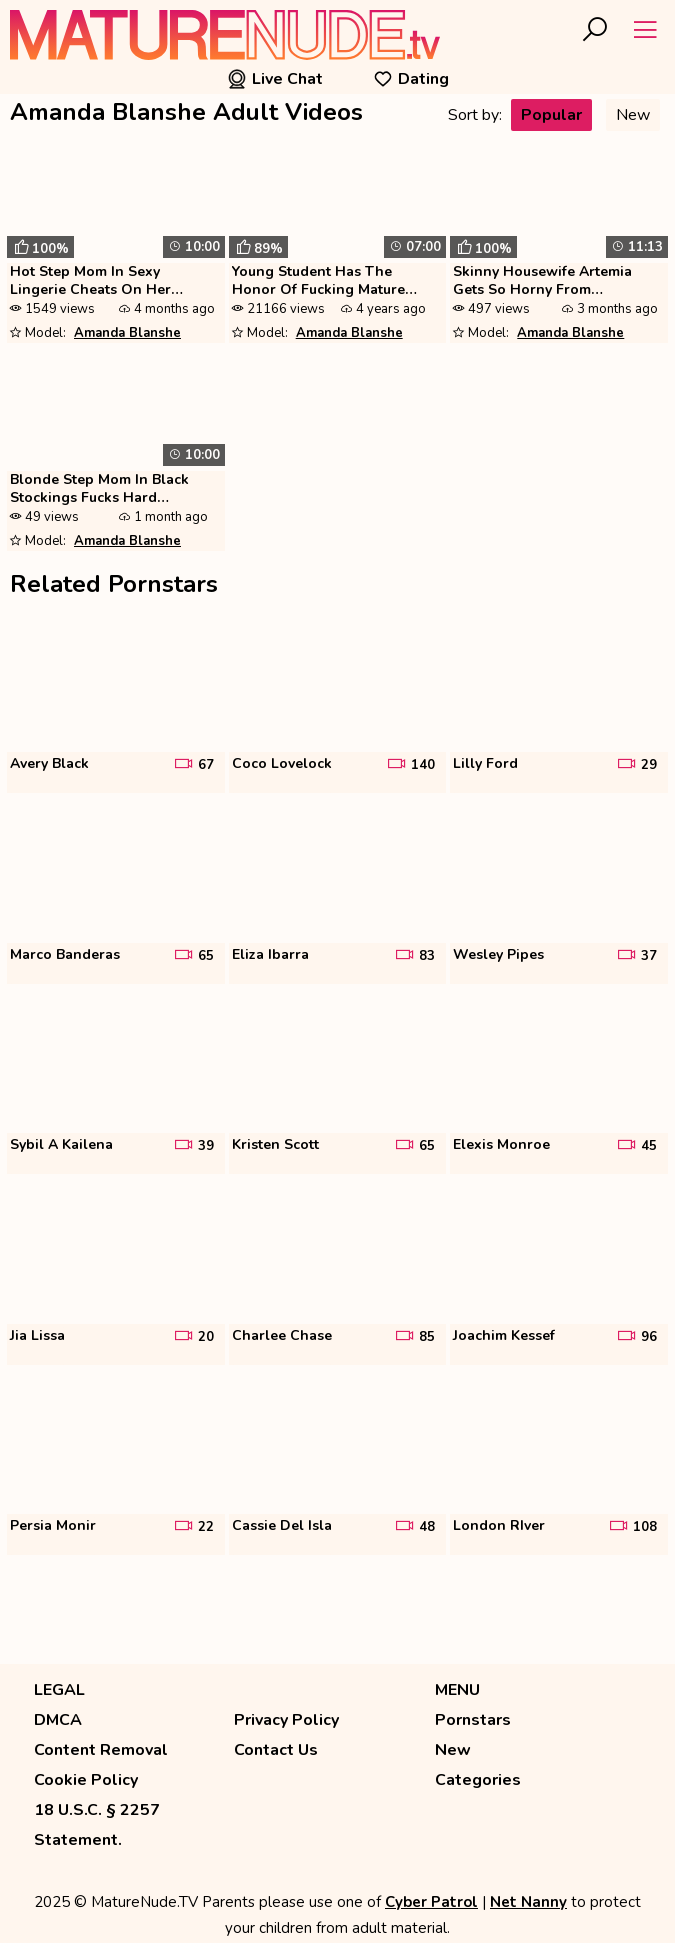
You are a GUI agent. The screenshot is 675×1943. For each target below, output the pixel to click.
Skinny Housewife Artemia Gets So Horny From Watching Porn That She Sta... (555, 282)
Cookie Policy (86, 1780)
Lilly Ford (485, 764)
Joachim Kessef (504, 1336)
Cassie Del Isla (282, 1526)
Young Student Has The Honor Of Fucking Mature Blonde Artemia (318, 282)
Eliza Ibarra (270, 955)
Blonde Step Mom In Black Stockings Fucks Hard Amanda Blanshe (99, 490)
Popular (551, 115)
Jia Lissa (37, 1336)
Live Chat (275, 79)
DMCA (58, 1720)
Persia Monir (53, 1526)
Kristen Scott (275, 1145)
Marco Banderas (65, 955)
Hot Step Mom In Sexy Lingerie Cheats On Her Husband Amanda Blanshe (100, 282)
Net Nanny (528, 1902)
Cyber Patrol (431, 1902)
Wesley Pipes (498, 955)
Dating (411, 79)
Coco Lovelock (282, 764)
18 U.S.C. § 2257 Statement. (97, 1825)
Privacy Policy (286, 1720)
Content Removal (101, 1750)
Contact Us (276, 1750)
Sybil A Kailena (61, 1145)
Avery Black (49, 764)
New (633, 115)
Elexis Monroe (501, 1145)
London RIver (499, 1526)
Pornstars (473, 1720)
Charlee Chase (282, 1336)
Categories (478, 1780)
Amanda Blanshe (127, 333)
